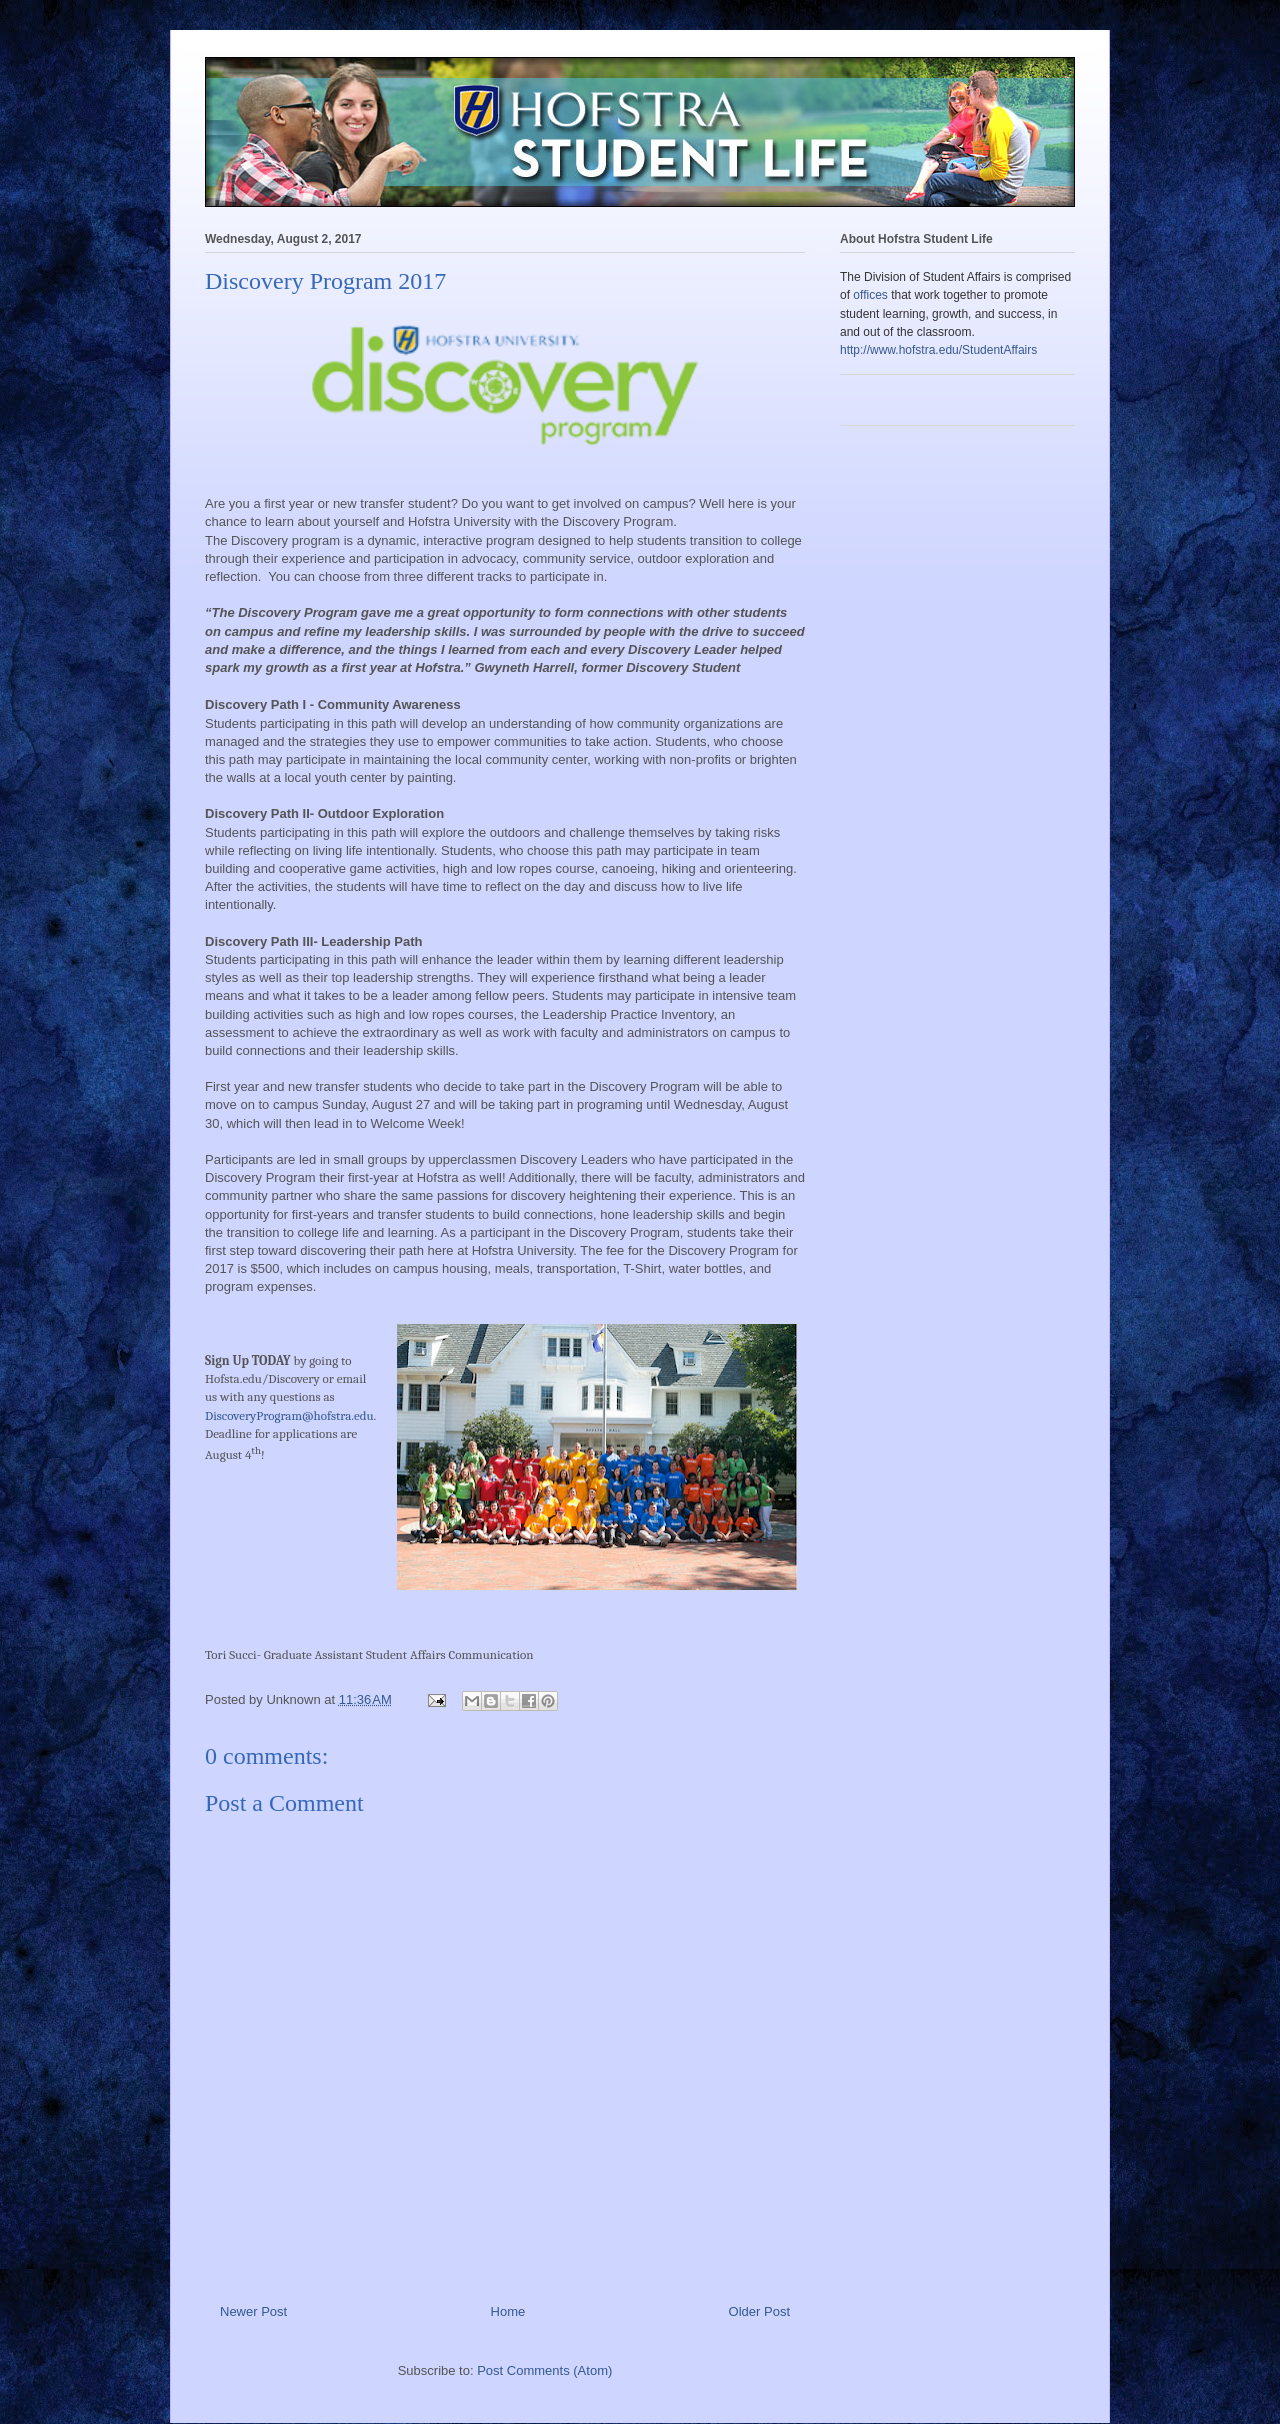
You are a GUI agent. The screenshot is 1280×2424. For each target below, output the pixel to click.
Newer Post (253, 2311)
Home (508, 2311)
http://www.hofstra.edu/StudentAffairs (938, 350)
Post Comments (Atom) (544, 2370)
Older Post (759, 2311)
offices (870, 295)
